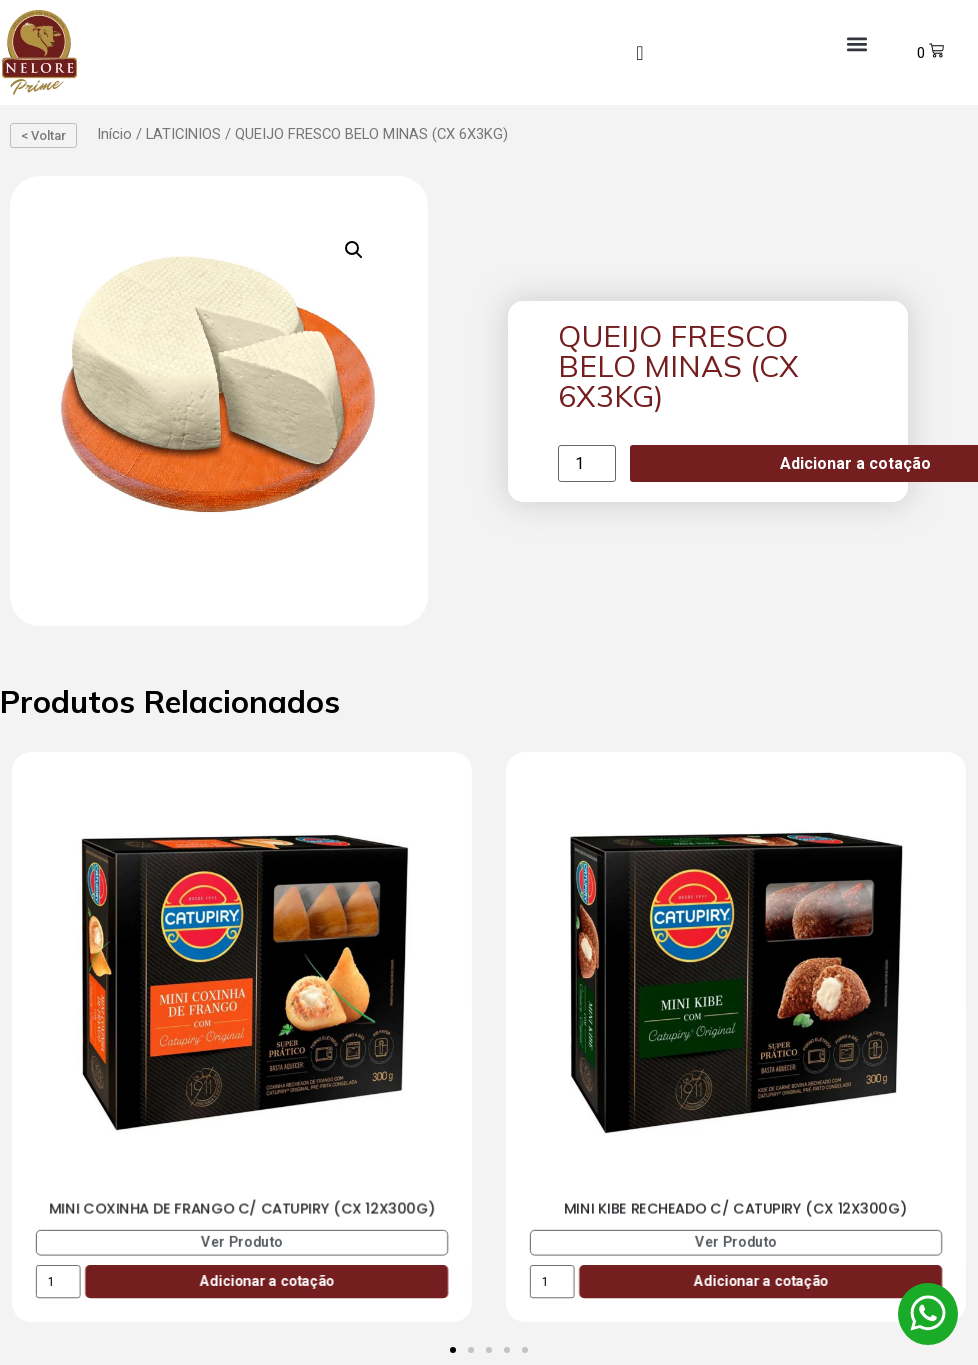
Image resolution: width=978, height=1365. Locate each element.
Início (114, 134)
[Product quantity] (587, 463)
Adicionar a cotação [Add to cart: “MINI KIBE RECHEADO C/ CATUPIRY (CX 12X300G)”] (760, 1281)
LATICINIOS (183, 134)
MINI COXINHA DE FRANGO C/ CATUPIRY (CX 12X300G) (242, 1209)
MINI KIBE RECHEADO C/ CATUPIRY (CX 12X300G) (736, 1209)
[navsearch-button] (640, 53)
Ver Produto (242, 1242)
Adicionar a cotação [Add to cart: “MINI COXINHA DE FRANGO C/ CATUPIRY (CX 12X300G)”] (266, 1281)
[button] (856, 44)
